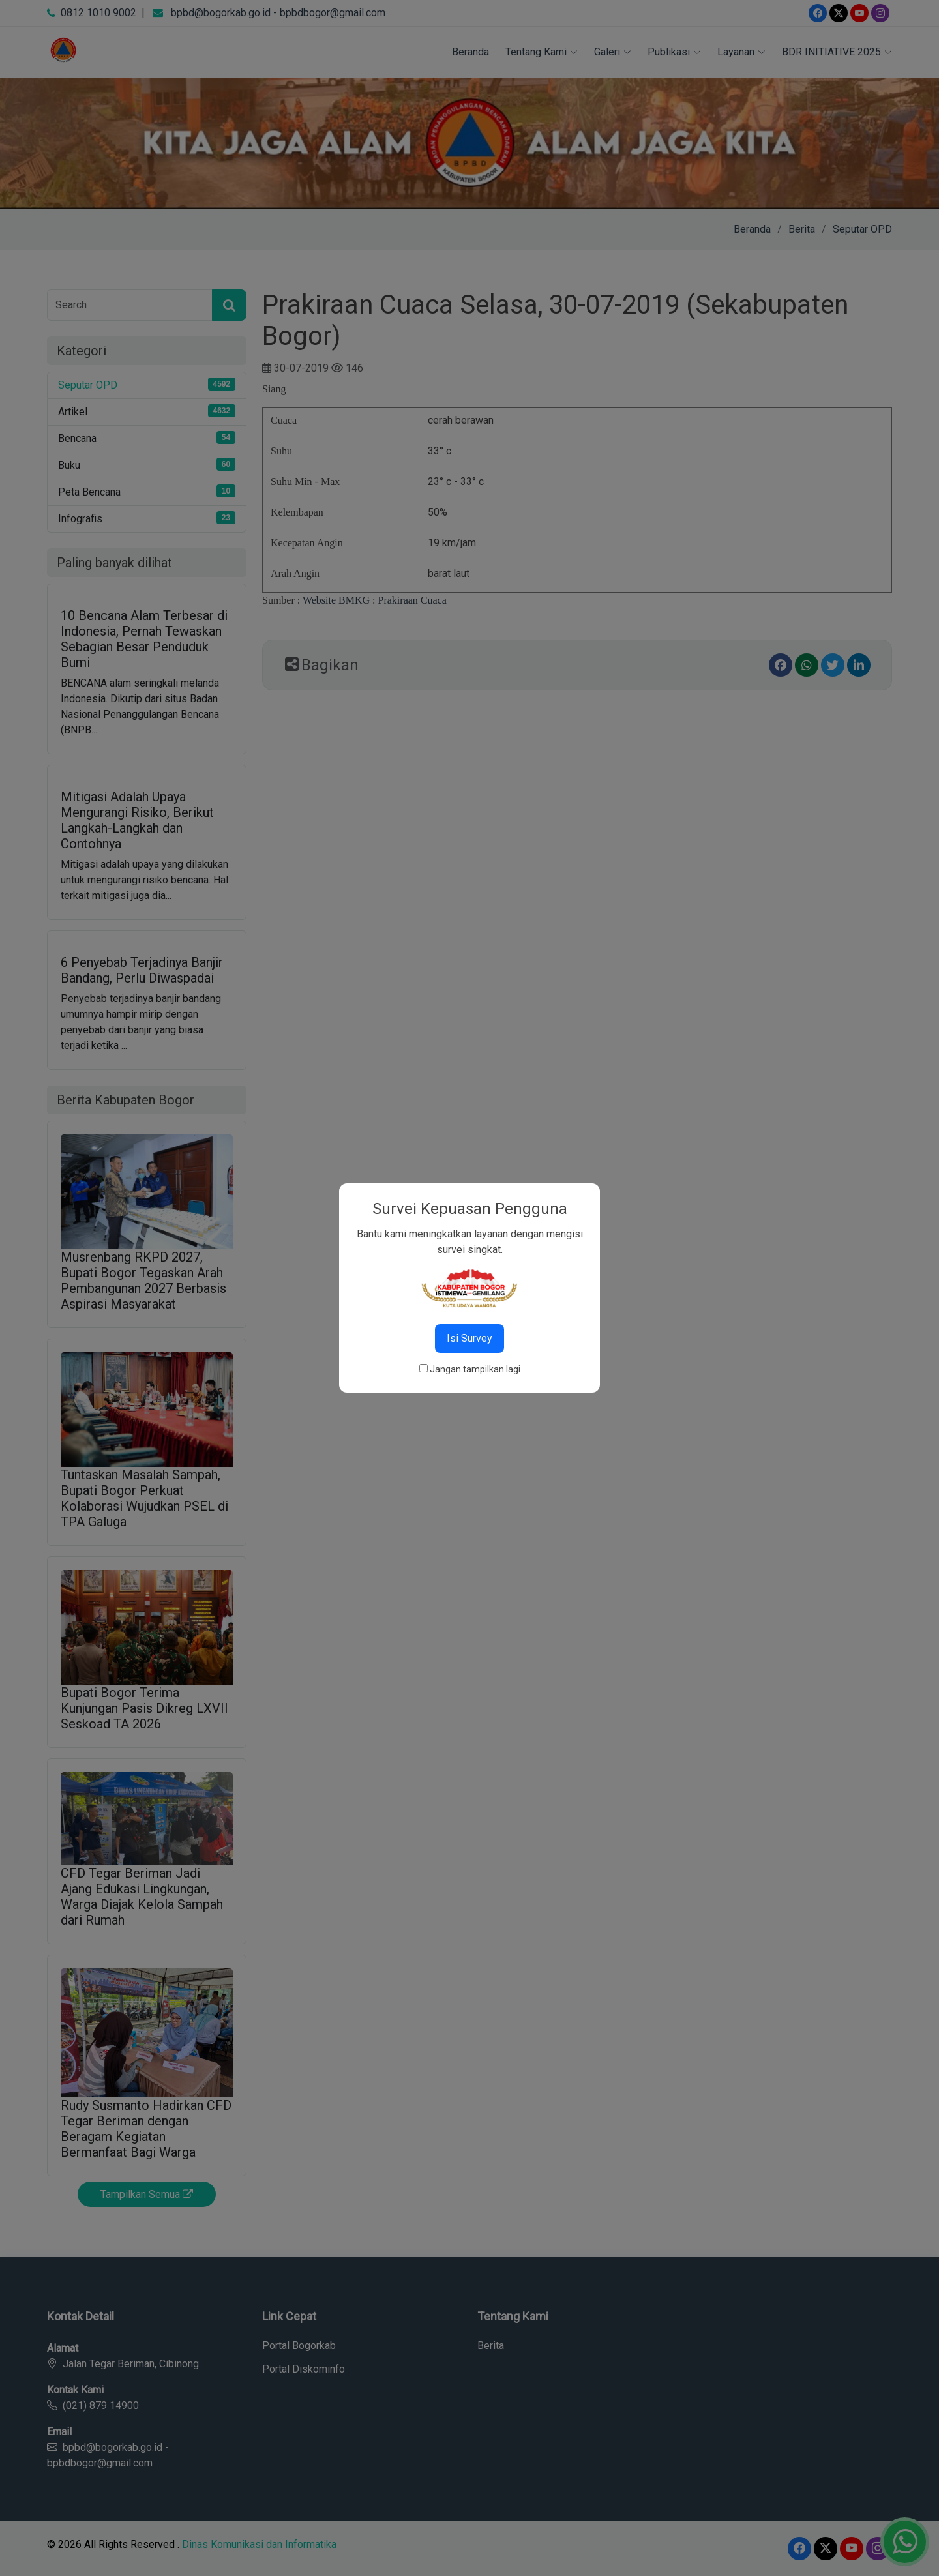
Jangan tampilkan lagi (475, 1369)
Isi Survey (469, 1338)
